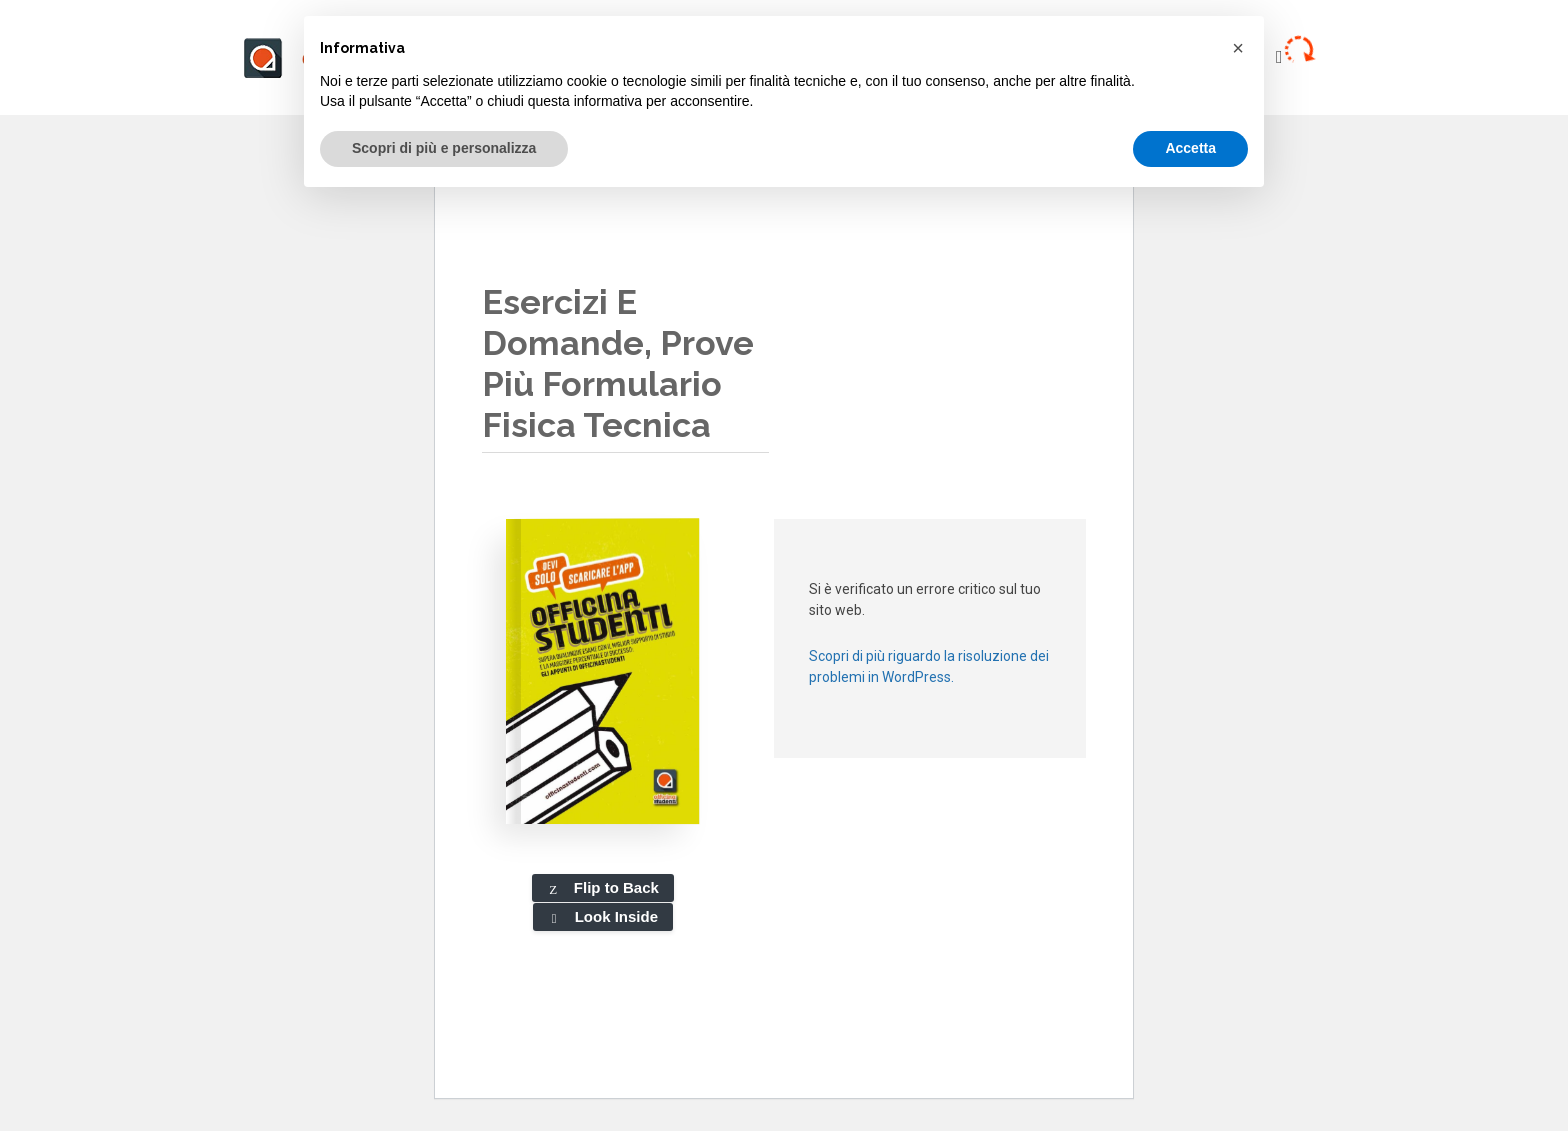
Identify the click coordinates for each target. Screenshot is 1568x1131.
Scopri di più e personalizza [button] (444, 148)
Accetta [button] (1190, 148)
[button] (1238, 48)
